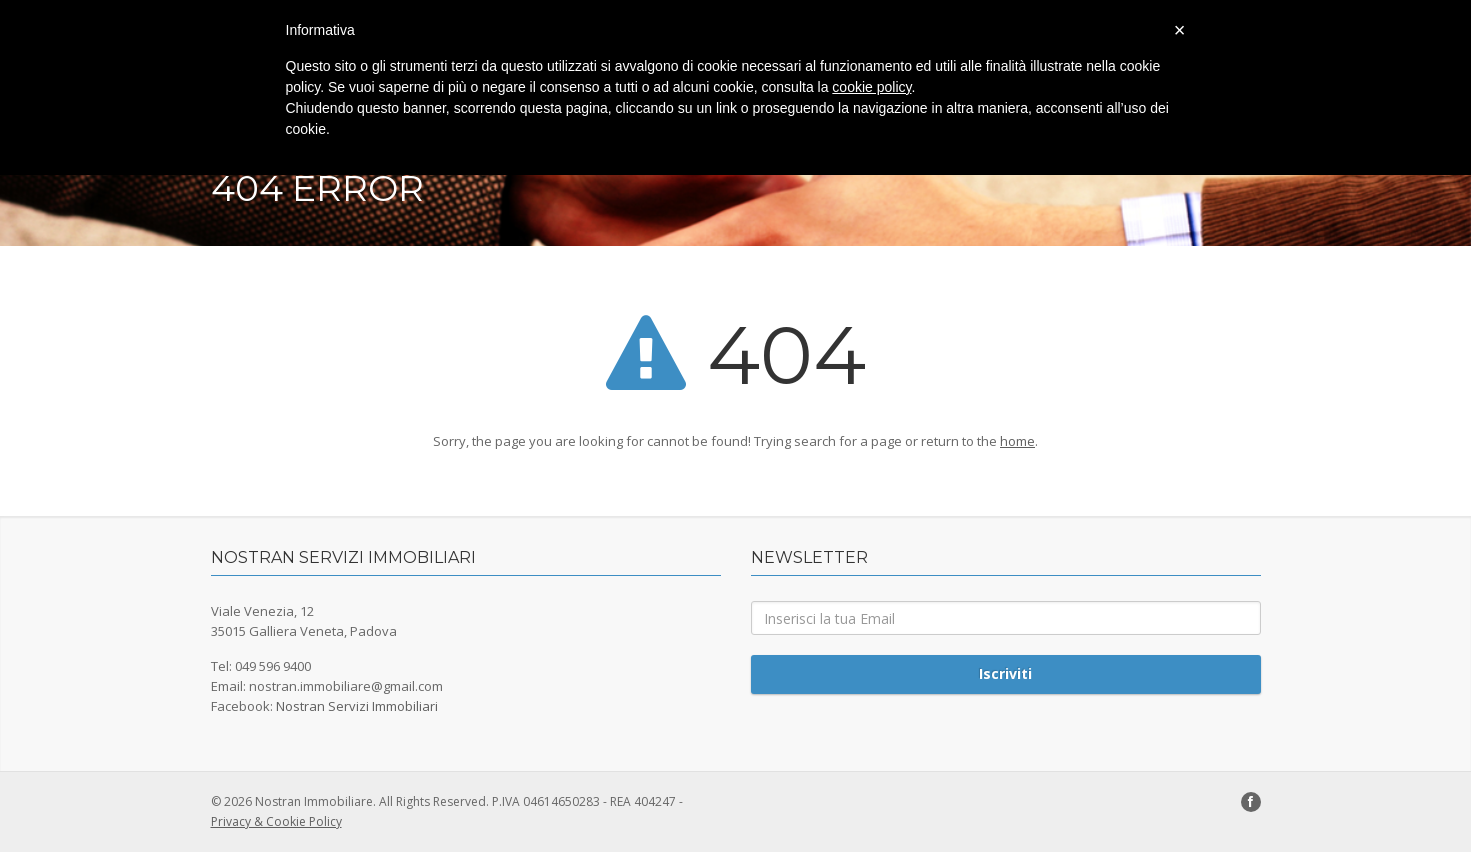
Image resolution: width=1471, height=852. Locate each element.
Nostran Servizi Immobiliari (357, 706)
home (1017, 441)
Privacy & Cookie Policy (276, 821)
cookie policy (871, 87)
